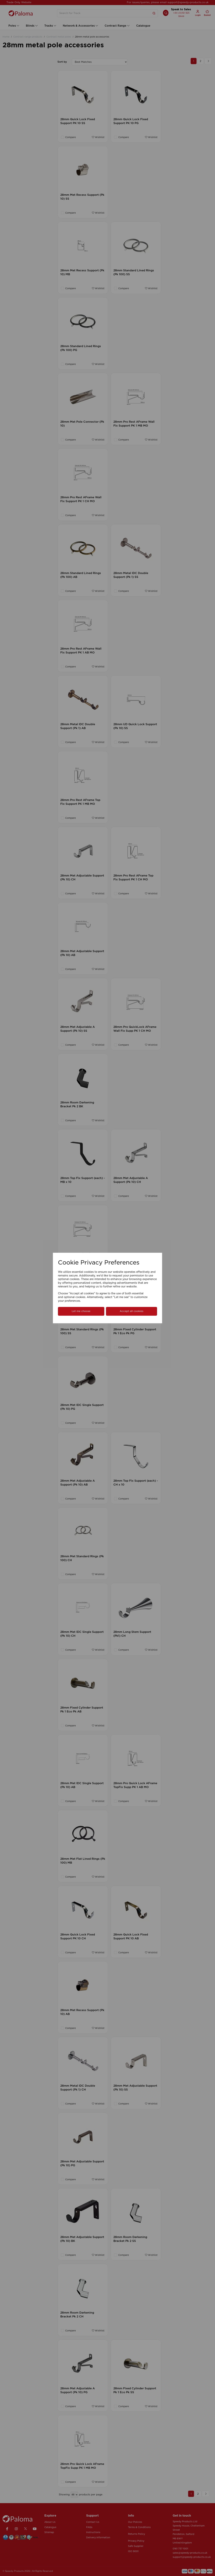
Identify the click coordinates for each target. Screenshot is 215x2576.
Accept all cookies (131, 1311)
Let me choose (81, 1311)
